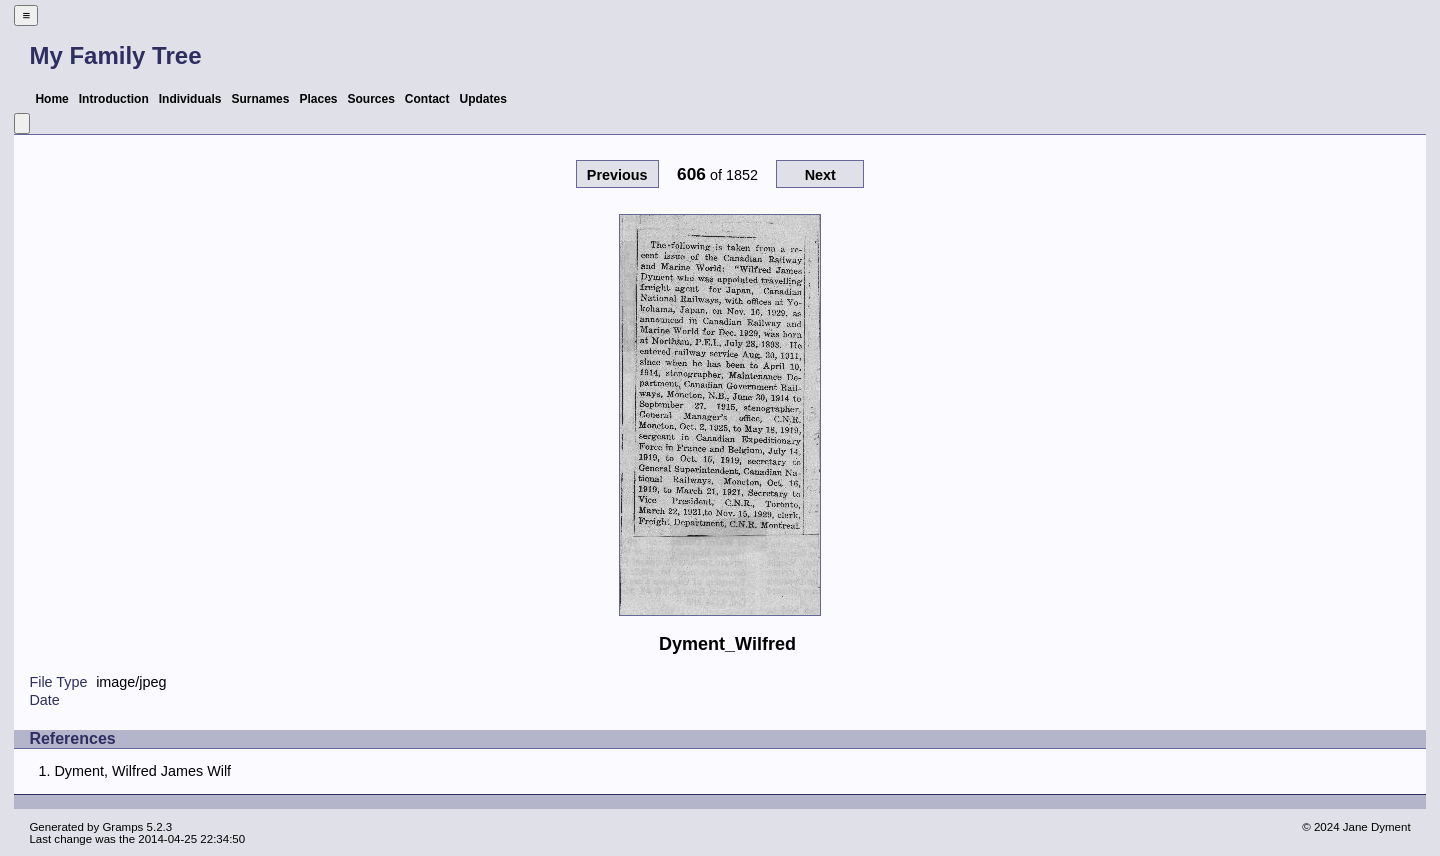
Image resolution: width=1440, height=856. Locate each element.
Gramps (122, 827)
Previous (617, 175)
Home (51, 99)
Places (318, 99)
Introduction (114, 99)
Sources (371, 99)
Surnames (260, 99)
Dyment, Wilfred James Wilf (142, 771)
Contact (427, 99)
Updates (483, 99)
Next (820, 175)
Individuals (190, 99)
